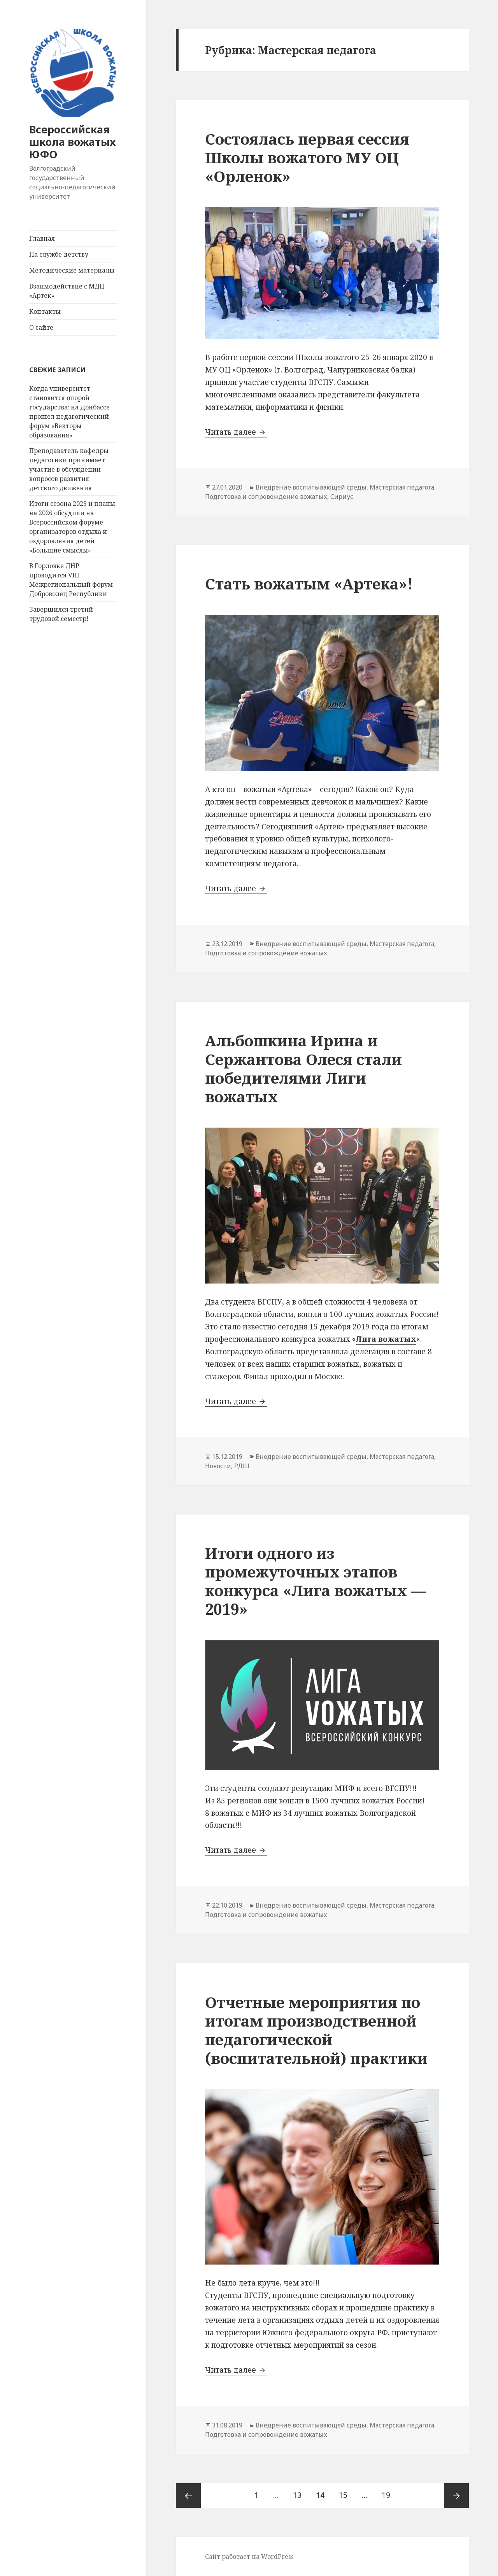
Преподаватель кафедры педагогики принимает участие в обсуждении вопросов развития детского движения (69, 469)
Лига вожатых (386, 1339)
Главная (42, 238)
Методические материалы (71, 270)
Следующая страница (456, 2495)
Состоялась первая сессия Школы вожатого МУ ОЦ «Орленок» (307, 157)
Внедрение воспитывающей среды (311, 487)
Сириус (341, 496)
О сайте (41, 327)
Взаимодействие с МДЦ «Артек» (67, 291)
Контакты (45, 311)
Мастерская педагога (402, 487)
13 (300, 2491)
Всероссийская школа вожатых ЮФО (72, 141)
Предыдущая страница (188, 2495)
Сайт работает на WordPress (249, 2556)
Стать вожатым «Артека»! (309, 583)
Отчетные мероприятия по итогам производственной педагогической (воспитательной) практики (316, 2030)
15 (346, 2491)
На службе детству (58, 254)
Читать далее (236, 432)
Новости (218, 1466)
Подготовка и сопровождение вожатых (266, 496)
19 (389, 2491)
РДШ (241, 1466)
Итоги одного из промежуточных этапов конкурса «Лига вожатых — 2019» (315, 1580)
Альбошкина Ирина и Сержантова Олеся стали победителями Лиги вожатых (303, 1068)
